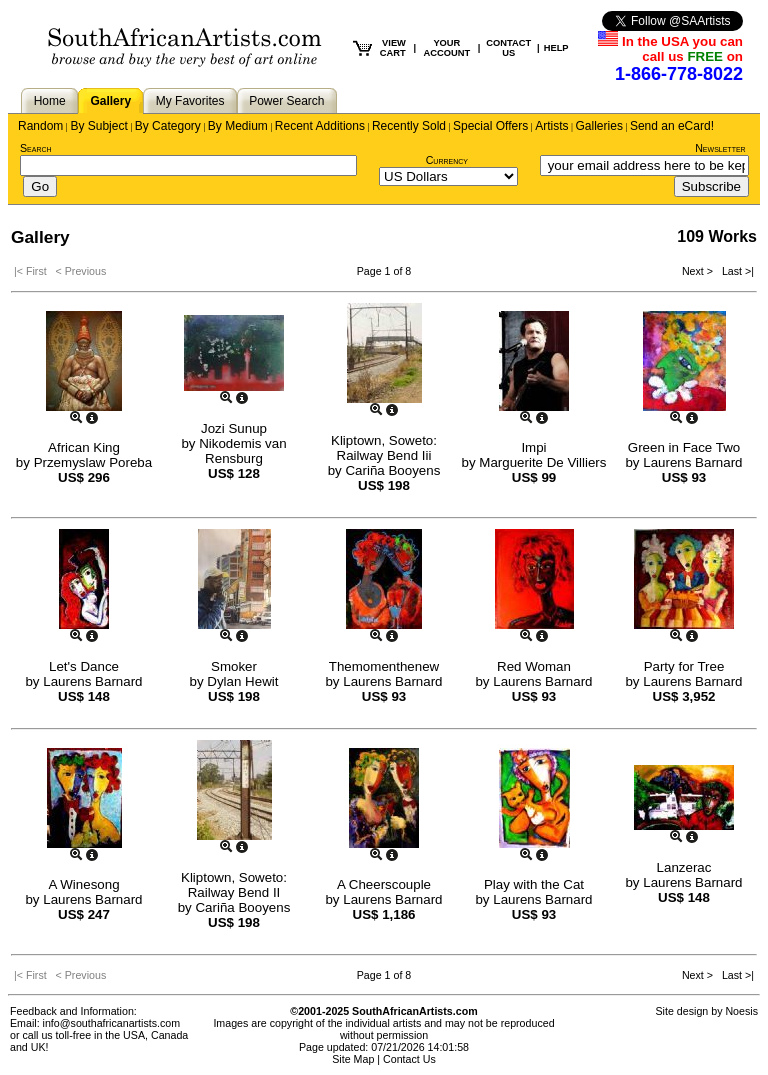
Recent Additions (320, 126)
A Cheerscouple (384, 884)
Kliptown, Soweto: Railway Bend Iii (384, 448)
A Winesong (83, 884)
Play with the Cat (534, 884)
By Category (168, 126)
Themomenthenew (384, 666)
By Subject (98, 126)
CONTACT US (508, 48)
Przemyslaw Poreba (93, 462)
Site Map (353, 1059)
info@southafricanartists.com (112, 1023)
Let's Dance (84, 666)
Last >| (735, 271)
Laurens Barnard (692, 462)
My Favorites (190, 101)
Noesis (741, 1011)
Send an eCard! (672, 126)
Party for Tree (684, 666)
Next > (699, 271)
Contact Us (409, 1059)
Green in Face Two (684, 447)
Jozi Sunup (234, 428)
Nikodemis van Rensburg (242, 451)
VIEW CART (393, 48)
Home (50, 101)
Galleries (599, 126)
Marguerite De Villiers (542, 462)
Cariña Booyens (392, 470)
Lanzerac (684, 867)
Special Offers (490, 126)
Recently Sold (409, 126)
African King (84, 447)
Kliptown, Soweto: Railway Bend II (234, 885)
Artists (551, 126)
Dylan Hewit (242, 681)
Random (40, 126)
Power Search (286, 101)
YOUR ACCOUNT (447, 48)
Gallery (110, 101)
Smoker (234, 666)
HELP (556, 48)
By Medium (238, 126)
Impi (533, 447)
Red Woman (534, 666)
